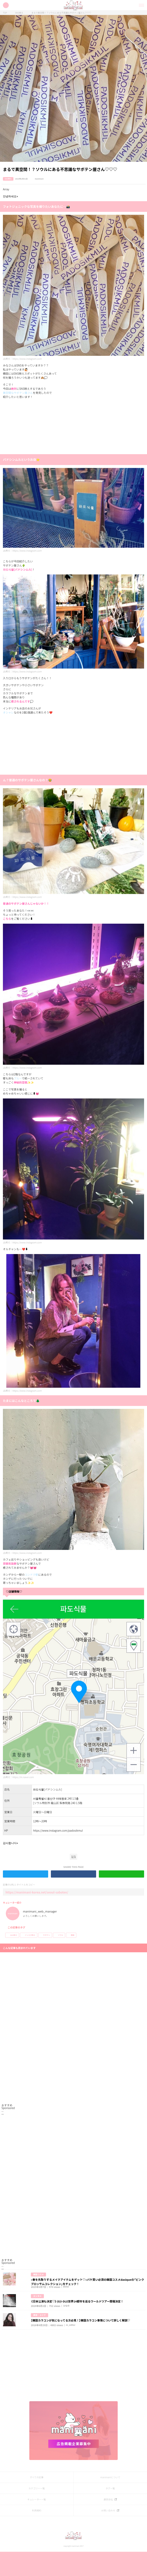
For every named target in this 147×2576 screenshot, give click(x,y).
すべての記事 (36, 2501)
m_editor (71, 2349)
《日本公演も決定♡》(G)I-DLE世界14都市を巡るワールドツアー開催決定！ (80, 2308)
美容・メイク (40, 2331)
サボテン (46, 1935)
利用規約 (36, 2534)
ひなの (66, 2321)
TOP (5, 13)
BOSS (66, 2293)
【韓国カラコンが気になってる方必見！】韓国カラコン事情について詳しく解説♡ (83, 2336)
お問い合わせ (108, 2534)
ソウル (60, 1935)
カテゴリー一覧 (37, 2512)
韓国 (72, 1935)
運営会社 (108, 2523)
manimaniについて (110, 2501)
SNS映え (19, 13)
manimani (36, 178)
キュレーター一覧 (36, 2523)
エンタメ (38, 2302)
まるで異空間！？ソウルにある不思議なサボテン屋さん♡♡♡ (61, 13)
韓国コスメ (39, 2274)
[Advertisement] (32, 426)
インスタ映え (30, 1935)
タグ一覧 (110, 2512)
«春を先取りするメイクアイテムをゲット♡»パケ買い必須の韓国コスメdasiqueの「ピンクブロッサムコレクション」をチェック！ (87, 2282)
